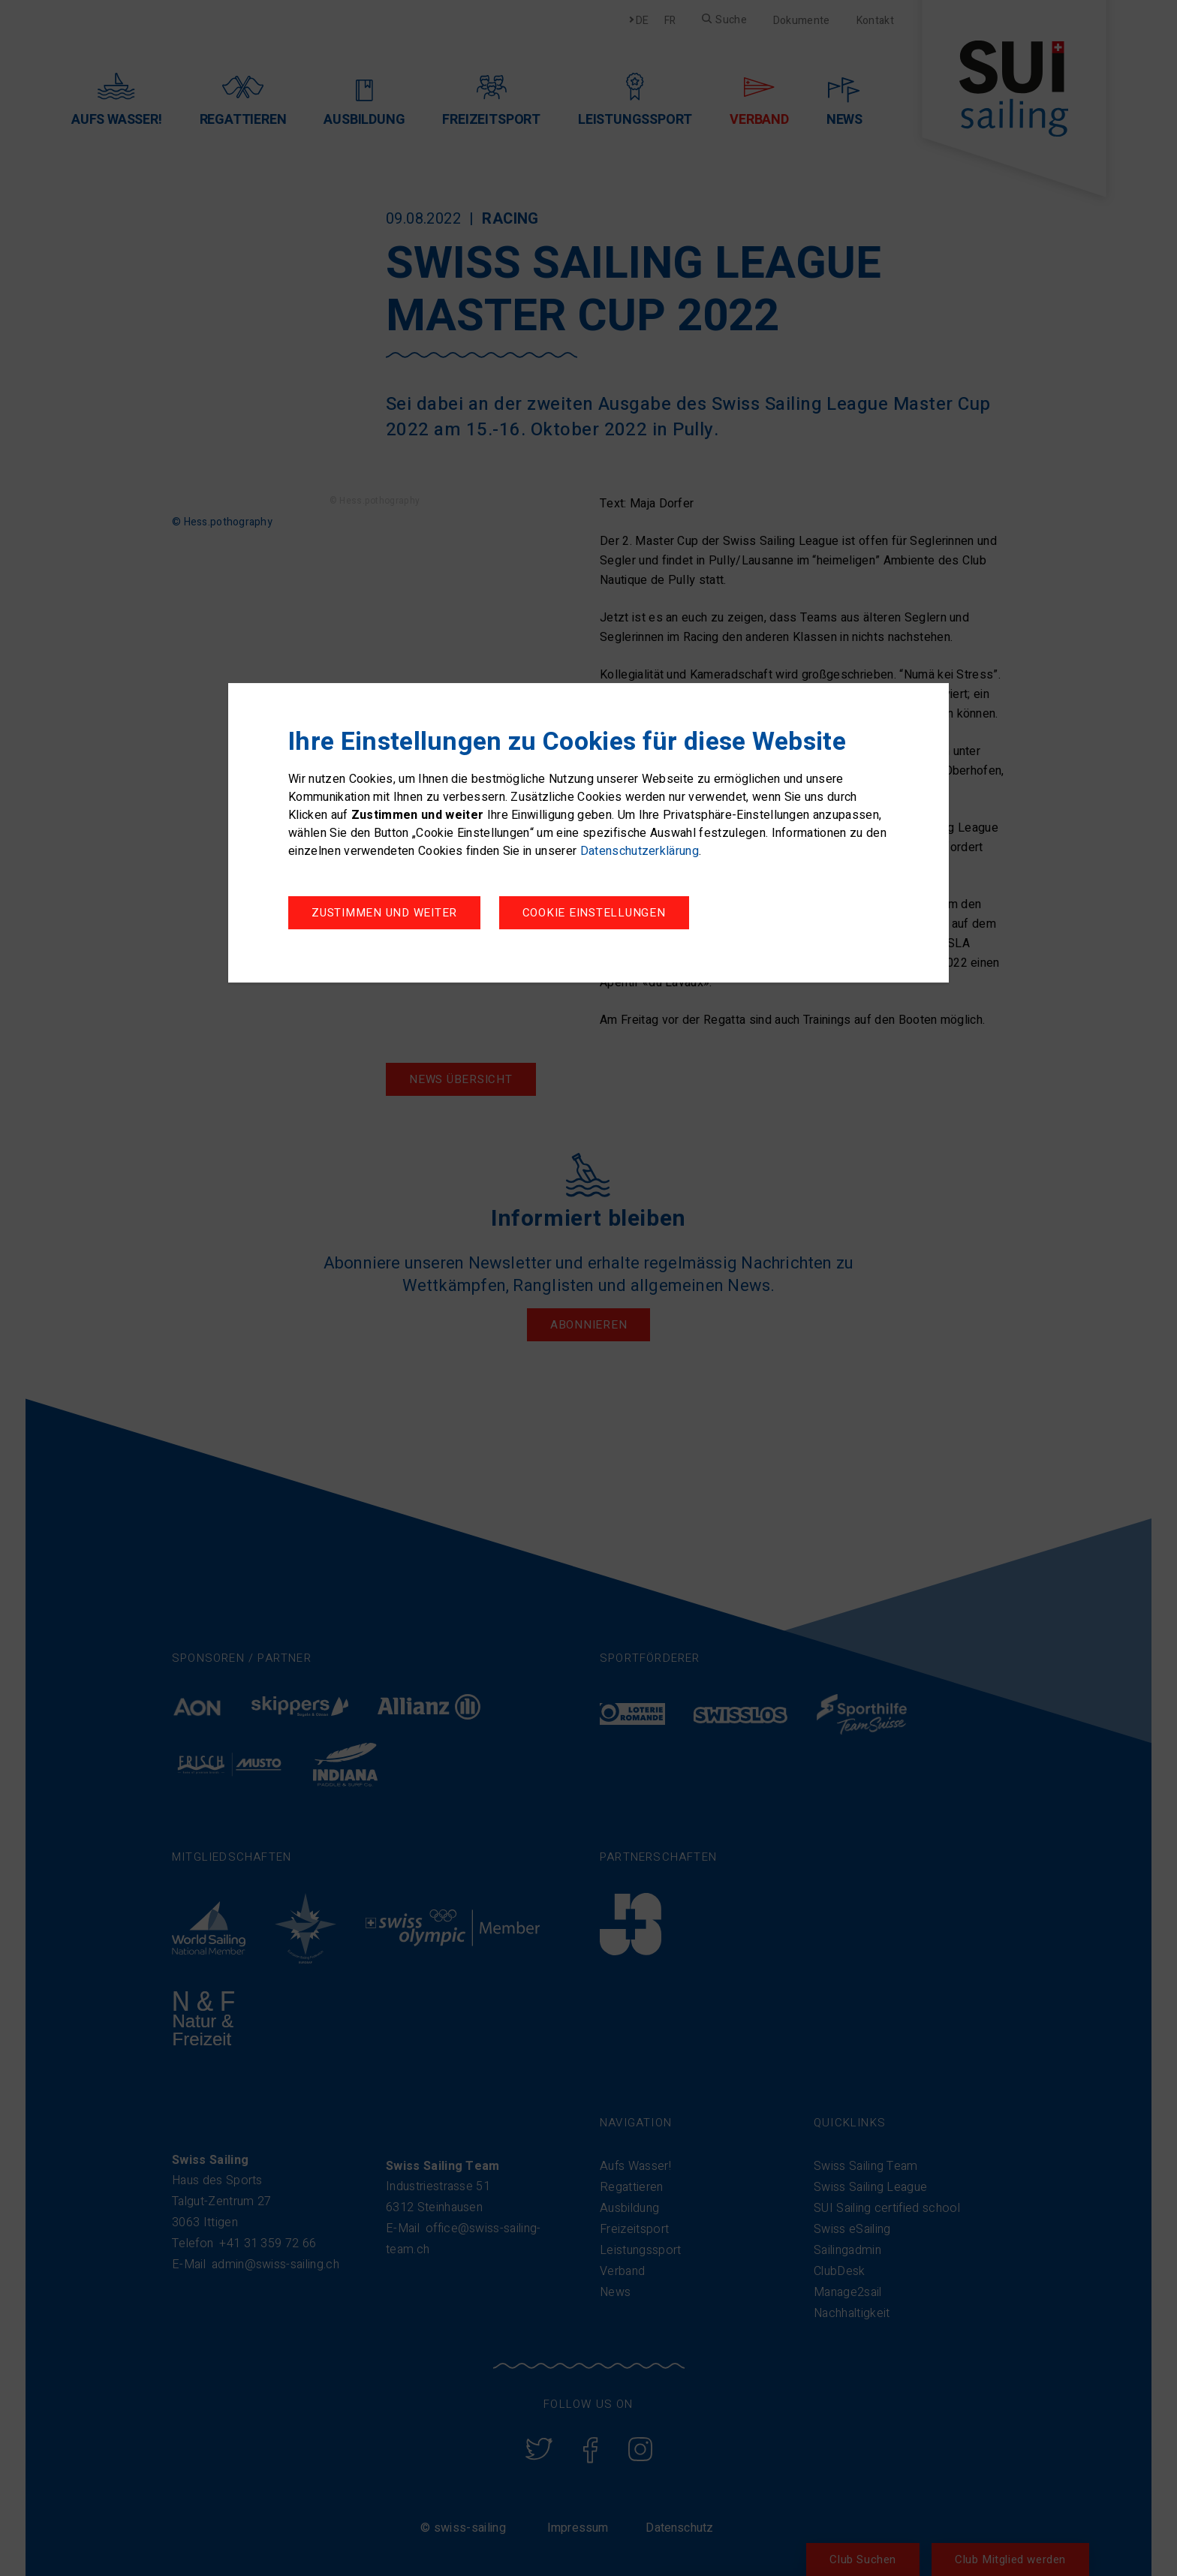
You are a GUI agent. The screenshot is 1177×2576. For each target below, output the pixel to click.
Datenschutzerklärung (639, 853)
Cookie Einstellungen (383, 915)
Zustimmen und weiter (603, 915)
